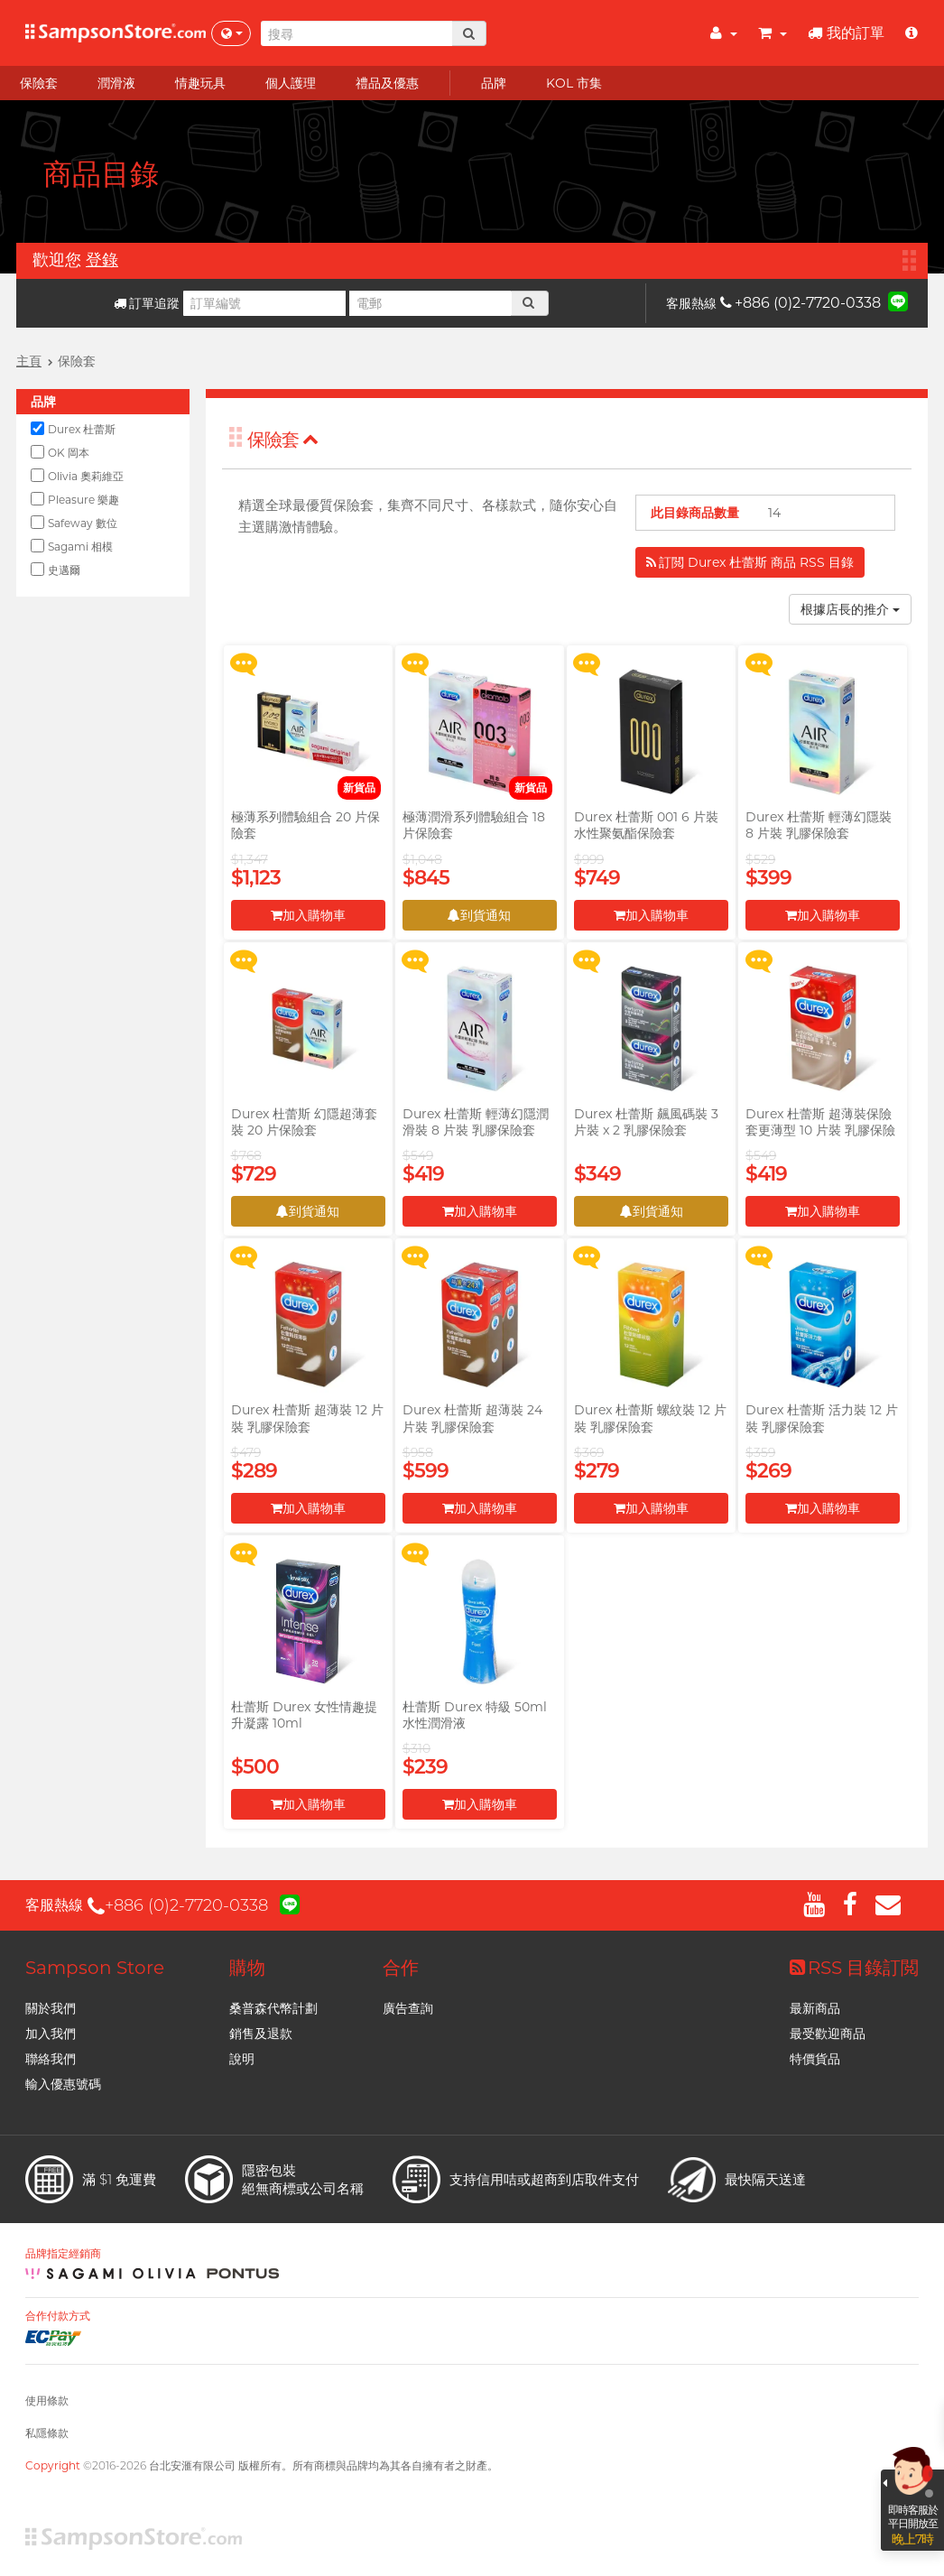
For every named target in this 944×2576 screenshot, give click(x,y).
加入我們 (50, 2033)
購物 (247, 1967)
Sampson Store (94, 1967)
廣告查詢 (408, 2008)
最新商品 (815, 2008)
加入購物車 (308, 915)
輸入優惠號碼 (63, 2084)
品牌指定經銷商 (63, 2253)
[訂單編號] (264, 303)
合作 (401, 1967)
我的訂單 (846, 33)
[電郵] (430, 303)
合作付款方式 (57, 2316)
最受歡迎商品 (827, 2033)
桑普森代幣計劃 (273, 2008)
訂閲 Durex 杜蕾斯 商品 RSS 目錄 (750, 562)
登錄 (102, 260)
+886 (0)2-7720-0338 (800, 302)
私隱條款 (47, 2433)
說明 (242, 2059)
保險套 (283, 439)
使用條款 (47, 2400)
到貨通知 (479, 915)
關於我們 (50, 2008)
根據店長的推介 (850, 609)
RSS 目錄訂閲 (854, 1967)
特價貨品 (815, 2059)
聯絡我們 (50, 2059)
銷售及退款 (260, 2033)
